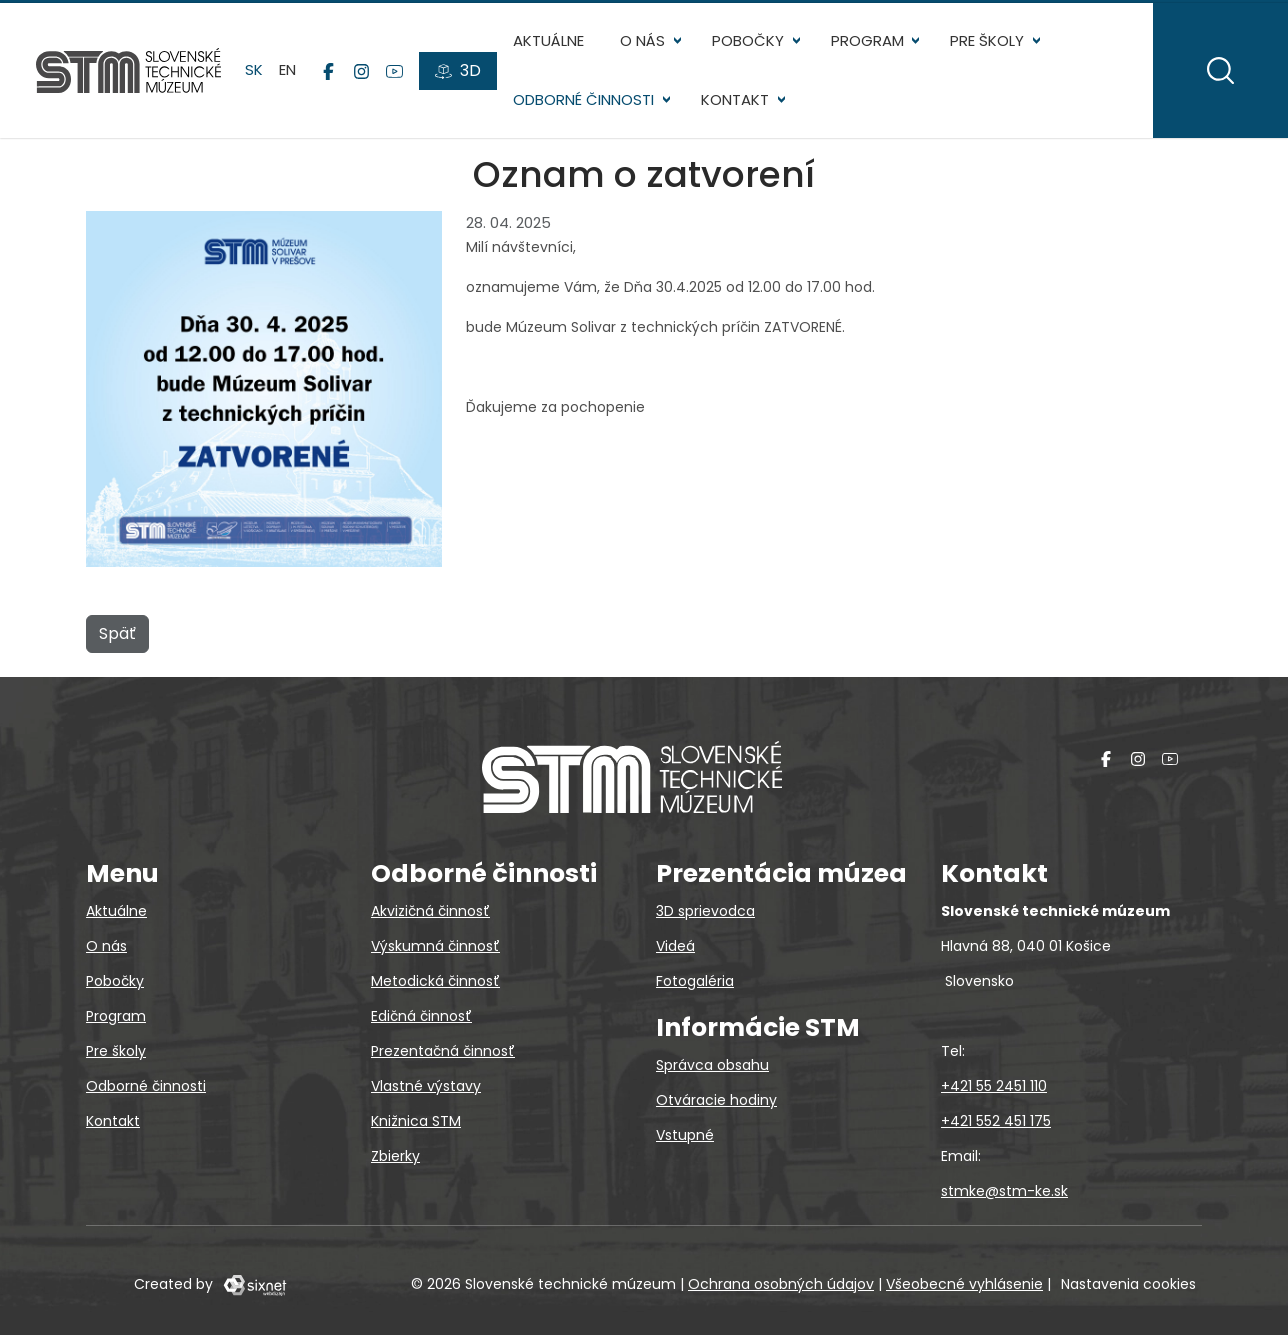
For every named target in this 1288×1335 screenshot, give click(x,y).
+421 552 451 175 (996, 1121)
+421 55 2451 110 (994, 1086)
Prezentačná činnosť (443, 1051)
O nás (642, 40)
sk (254, 69)
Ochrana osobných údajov (781, 1284)
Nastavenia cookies (1128, 1284)
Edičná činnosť (421, 1016)
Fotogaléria (695, 981)
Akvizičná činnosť (430, 911)
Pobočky (748, 40)
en (287, 69)
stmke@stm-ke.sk (1004, 1191)
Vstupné (685, 1135)
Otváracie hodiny (716, 1100)
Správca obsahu (712, 1065)
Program (867, 40)
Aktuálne (548, 40)
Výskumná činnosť (435, 946)
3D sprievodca (705, 911)
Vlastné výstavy (426, 1086)
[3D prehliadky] (458, 71)
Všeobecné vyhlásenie (964, 1284)
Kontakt (735, 99)
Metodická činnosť (435, 981)
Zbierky (395, 1156)
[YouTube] (394, 71)
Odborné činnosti (583, 99)
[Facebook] (328, 71)
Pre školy (987, 40)
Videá (675, 946)
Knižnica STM (416, 1121)
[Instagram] (361, 71)
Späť (117, 633)
